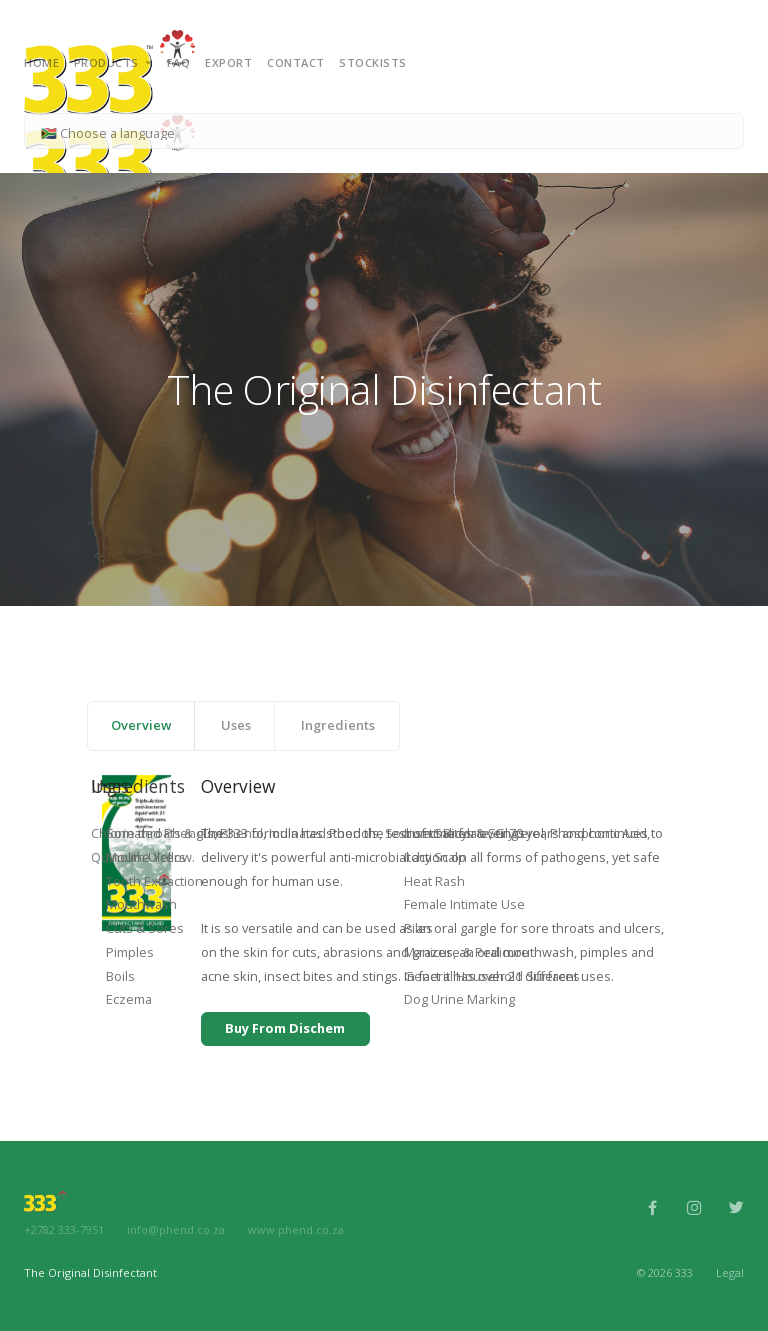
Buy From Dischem (285, 1028)
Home (41, 62)
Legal (730, 1271)
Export (228, 62)
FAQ (179, 62)
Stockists (373, 62)
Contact (296, 62)
